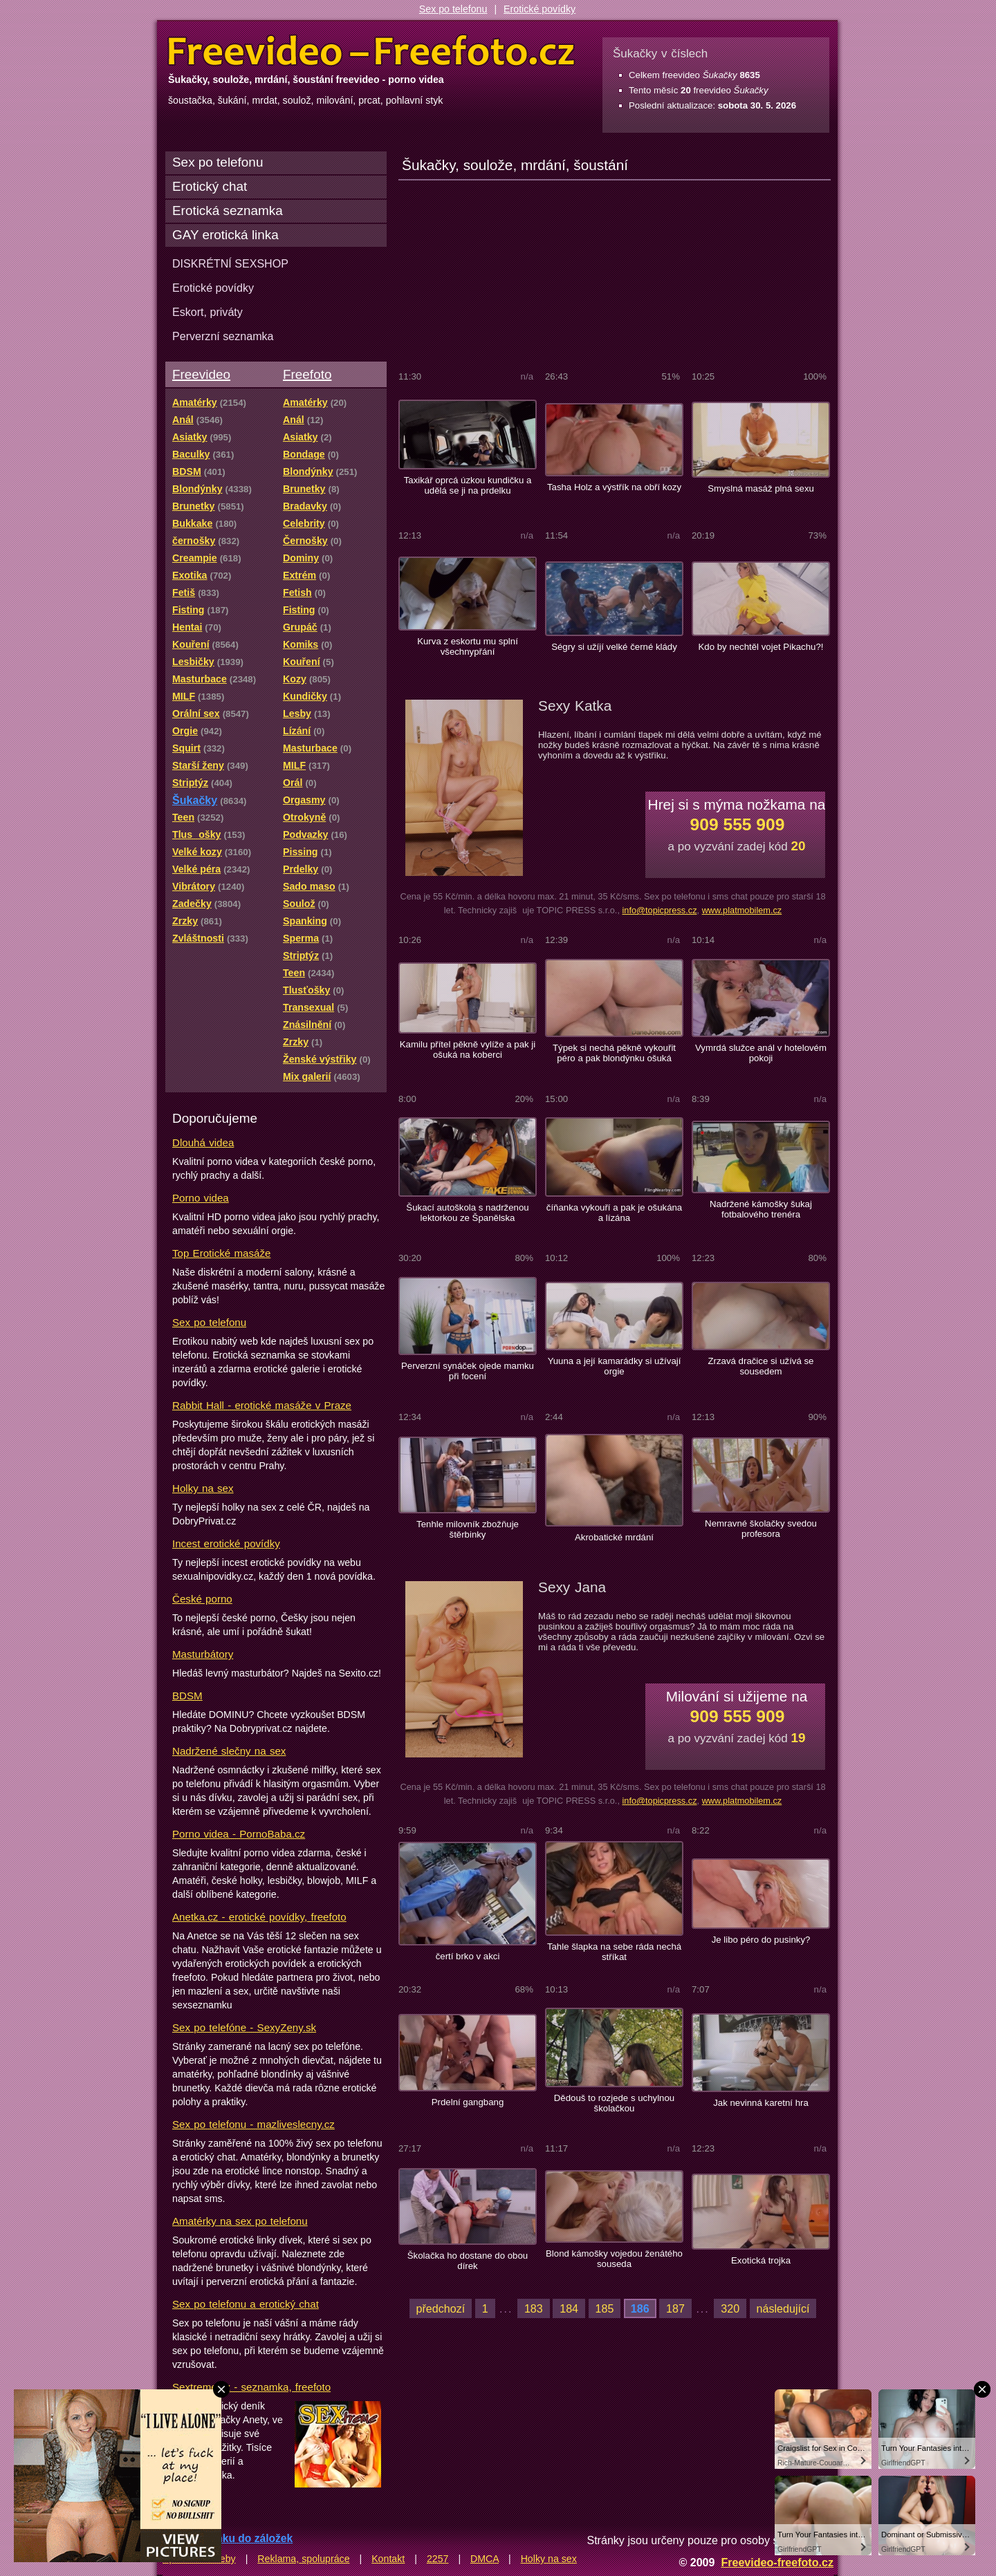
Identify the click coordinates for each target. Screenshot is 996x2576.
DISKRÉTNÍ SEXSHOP (230, 263)
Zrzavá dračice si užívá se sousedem (761, 1366)
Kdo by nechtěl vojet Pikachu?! (761, 647)
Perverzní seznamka (223, 336)
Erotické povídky (539, 9)
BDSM (187, 1695)
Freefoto (307, 374)
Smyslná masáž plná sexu (761, 488)
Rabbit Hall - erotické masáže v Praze (261, 1405)
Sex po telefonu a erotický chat (245, 2304)
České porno (202, 1599)
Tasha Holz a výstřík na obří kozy (614, 487)
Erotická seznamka (227, 210)
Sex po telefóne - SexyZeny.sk (244, 2027)
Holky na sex (203, 1488)
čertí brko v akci (468, 1956)
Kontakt (388, 2558)
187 (675, 2308)
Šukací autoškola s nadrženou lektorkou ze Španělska (467, 1212)
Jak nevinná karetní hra (761, 2103)
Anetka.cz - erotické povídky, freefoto (259, 1917)
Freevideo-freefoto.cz (777, 2562)
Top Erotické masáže (221, 1253)
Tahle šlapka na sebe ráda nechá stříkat (614, 1951)
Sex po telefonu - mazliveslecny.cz (253, 2124)
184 (569, 2308)
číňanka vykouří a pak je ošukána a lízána (614, 1212)
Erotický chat (209, 186)
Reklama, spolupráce (303, 2558)
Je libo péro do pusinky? (761, 1939)
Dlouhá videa (203, 1142)
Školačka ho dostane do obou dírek (467, 2260)
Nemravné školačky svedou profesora (761, 1528)
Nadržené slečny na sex (229, 1751)
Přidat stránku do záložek (228, 2538)
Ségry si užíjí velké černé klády (614, 647)
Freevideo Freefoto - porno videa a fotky (371, 51)
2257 (438, 2558)
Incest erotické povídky (226, 1543)
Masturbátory (202, 1654)
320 (730, 2308)
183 (533, 2308)
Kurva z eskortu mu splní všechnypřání (467, 646)
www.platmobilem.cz (742, 910)
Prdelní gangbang (468, 2102)
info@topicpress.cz (659, 910)
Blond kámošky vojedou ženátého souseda (614, 2258)
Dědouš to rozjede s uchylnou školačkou (614, 2103)
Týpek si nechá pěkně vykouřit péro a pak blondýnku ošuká (614, 1053)
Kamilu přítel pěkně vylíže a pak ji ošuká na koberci (467, 1049)
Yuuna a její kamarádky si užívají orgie (614, 1366)
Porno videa (200, 1198)
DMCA (484, 2558)
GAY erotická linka (225, 234)
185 (605, 2308)
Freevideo (201, 374)
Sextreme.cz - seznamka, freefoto (251, 2387)
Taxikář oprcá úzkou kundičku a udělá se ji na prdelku (468, 485)
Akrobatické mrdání (614, 1537)
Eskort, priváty (207, 312)
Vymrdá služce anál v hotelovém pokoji (761, 1053)
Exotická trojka (761, 2260)
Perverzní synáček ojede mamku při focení (467, 1371)
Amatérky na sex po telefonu (240, 2221)
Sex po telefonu (453, 9)
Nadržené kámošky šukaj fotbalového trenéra (761, 1209)
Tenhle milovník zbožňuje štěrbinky (467, 1529)
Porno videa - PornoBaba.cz (238, 1834)
